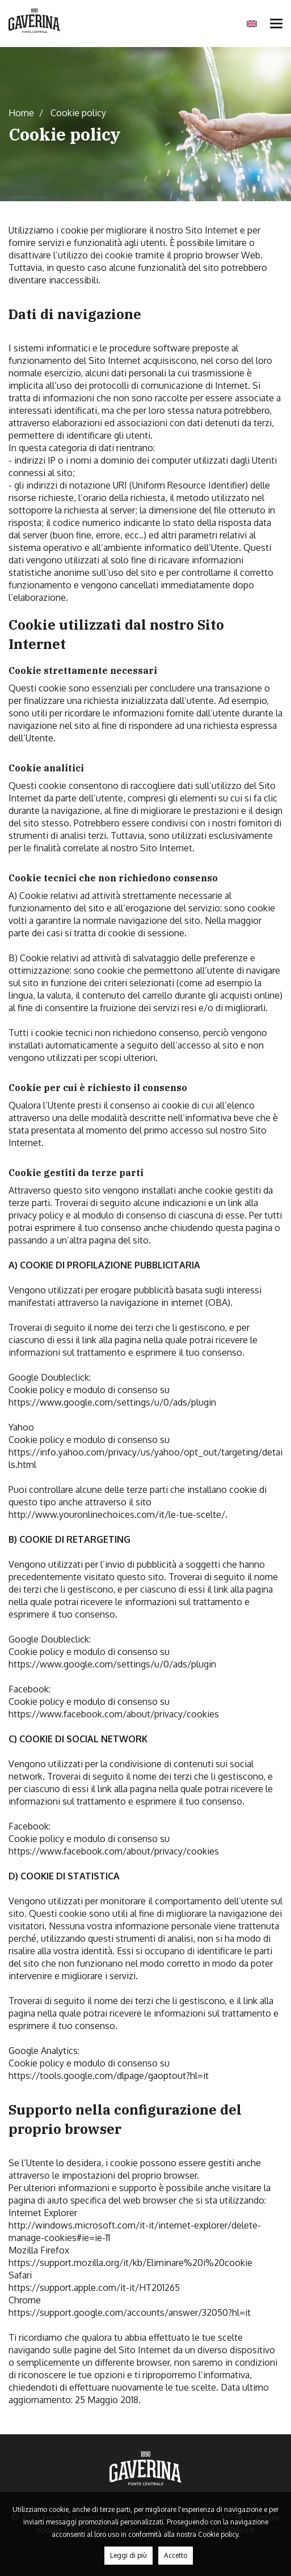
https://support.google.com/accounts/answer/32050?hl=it (130, 2312)
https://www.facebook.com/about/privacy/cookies (114, 1714)
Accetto (175, 2555)
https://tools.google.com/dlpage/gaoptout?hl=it (109, 2075)
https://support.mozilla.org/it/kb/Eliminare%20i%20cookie (130, 2262)
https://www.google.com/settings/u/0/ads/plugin (112, 1402)
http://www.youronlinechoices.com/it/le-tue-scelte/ (117, 1514)
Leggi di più (128, 2555)
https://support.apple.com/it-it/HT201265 (94, 2287)
